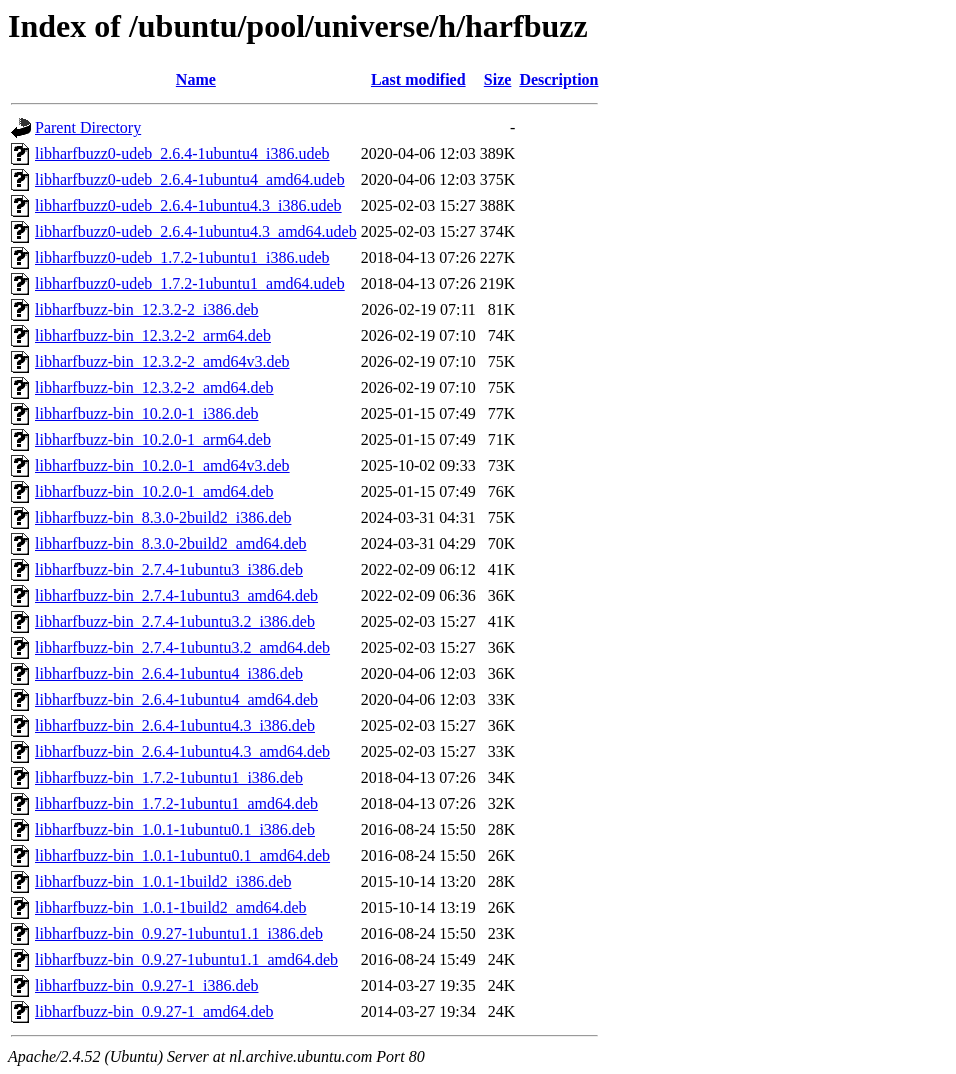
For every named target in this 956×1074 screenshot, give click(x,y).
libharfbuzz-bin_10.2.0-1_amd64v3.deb (162, 465)
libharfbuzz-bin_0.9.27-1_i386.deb (147, 985)
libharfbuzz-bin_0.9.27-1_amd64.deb (154, 1011)
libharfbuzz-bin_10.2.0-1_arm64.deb (153, 439)
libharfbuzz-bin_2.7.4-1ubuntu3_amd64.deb (176, 595)
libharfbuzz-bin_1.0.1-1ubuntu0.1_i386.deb (175, 829)
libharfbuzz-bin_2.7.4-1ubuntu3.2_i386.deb (175, 621)
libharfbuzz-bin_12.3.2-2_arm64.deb (153, 335)
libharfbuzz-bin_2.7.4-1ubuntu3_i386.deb (169, 569)
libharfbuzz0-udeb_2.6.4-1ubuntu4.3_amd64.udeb (196, 231)
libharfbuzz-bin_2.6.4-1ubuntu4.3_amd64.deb (182, 751)
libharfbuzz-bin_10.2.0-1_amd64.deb (154, 491)
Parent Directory (88, 127)
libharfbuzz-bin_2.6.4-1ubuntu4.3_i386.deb (175, 725)
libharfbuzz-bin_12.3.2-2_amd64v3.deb (162, 361)
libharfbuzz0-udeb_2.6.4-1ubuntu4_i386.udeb (182, 153)
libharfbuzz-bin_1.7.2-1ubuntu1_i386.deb (169, 777)
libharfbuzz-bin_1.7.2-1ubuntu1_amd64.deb (176, 803)
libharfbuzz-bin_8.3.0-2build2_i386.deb (163, 517)
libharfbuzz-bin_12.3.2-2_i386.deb (147, 309)
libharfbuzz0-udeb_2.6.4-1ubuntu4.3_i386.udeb (188, 205)
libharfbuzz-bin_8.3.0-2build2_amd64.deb (171, 543)
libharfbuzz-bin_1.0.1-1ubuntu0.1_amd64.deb (182, 855)
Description (558, 79)
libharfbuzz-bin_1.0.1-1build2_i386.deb (163, 881)
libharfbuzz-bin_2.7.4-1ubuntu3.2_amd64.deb (182, 647)
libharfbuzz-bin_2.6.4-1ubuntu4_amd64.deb (176, 699)
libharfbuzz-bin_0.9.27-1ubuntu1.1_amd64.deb (186, 959)
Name (196, 79)
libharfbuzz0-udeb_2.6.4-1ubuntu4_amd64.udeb (190, 179)
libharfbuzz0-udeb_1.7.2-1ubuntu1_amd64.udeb (190, 283)
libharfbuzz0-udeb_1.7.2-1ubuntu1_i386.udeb (182, 257)
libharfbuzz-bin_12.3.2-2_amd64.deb (154, 387)
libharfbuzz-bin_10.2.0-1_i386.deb (147, 413)
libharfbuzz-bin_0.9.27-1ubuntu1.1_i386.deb (179, 933)
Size (498, 79)
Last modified (418, 79)
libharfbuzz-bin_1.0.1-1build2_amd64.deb (171, 907)
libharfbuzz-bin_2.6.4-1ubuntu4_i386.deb (169, 673)
